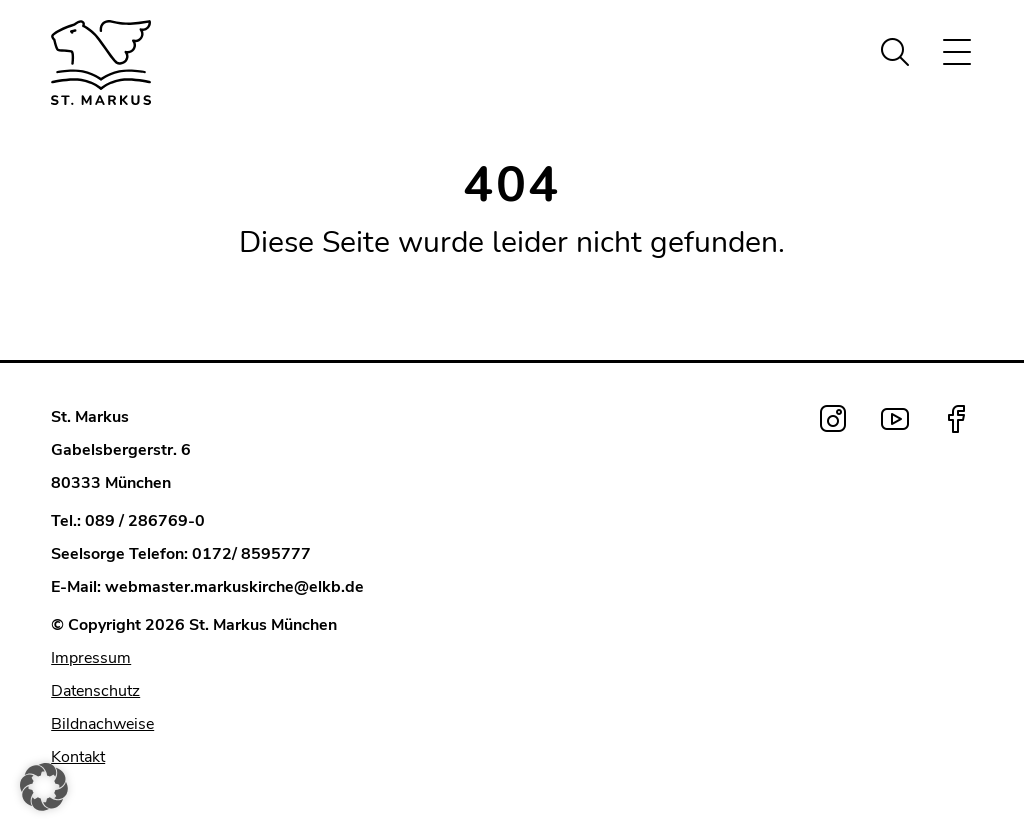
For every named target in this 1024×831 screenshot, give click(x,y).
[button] (44, 787)
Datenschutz (95, 691)
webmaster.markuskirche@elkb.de (234, 587)
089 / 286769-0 (145, 521)
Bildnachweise (102, 724)
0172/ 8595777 (251, 554)
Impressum (91, 658)
